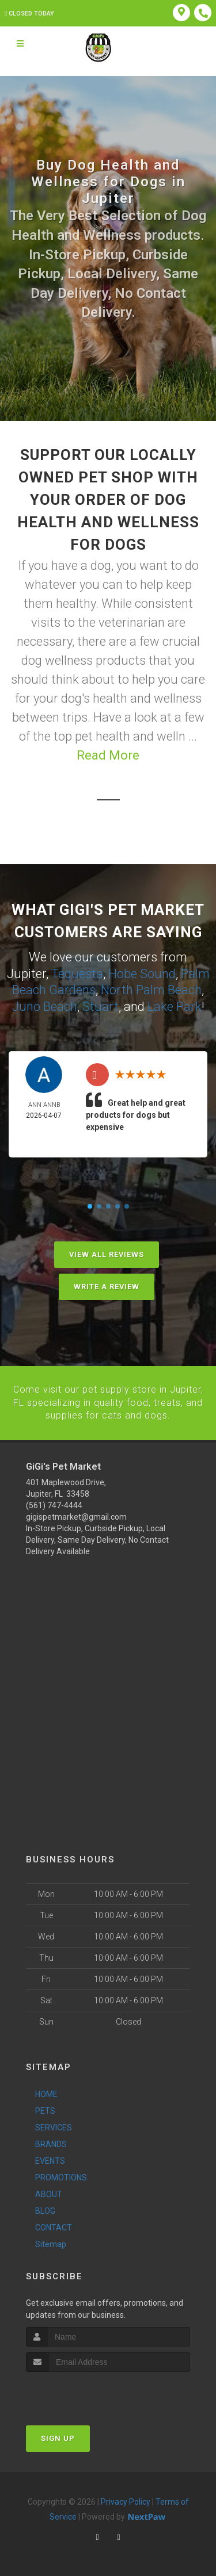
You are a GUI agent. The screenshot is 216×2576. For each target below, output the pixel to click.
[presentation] (87, 2393)
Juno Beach (44, 1006)
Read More (108, 755)
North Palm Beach (151, 990)
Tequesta (77, 974)
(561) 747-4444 (54, 1504)
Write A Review (106, 1286)
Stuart (100, 1006)
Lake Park (174, 1006)
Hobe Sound (142, 974)
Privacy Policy (125, 2501)
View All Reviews (106, 1253)
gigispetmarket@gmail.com (76, 1516)
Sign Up (58, 2437)
